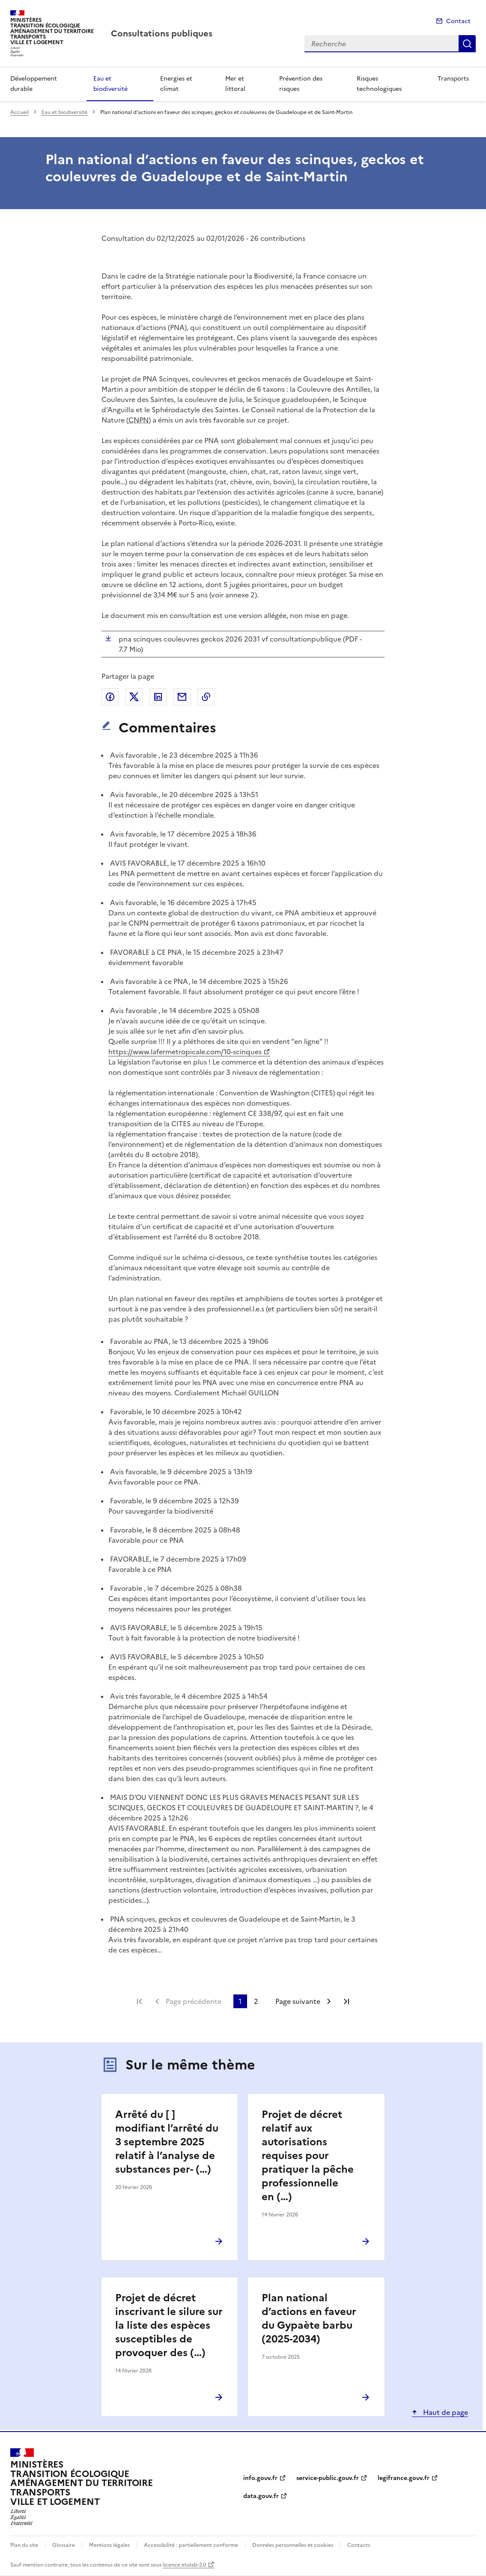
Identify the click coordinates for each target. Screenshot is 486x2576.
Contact (458, 21)
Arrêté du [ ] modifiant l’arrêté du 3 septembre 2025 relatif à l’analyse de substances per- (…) (166, 2142)
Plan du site (24, 2545)
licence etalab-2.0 (184, 2565)
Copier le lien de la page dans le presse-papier (206, 696)
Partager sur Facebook (110, 696)
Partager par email (182, 696)
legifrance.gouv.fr (403, 2478)
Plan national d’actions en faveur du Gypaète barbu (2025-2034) (309, 2318)
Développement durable (33, 83)
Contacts (358, 2545)
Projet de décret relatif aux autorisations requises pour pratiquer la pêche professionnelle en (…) (308, 2155)
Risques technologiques (379, 83)
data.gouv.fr (261, 2496)
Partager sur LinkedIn (158, 696)
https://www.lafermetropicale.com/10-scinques (185, 1052)
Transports (453, 78)
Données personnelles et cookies (292, 2545)
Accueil (19, 112)
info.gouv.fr (260, 2478)
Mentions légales (109, 2545)
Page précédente (193, 2001)
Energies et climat (176, 83)
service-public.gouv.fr (327, 2478)
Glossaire (63, 2545)
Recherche (467, 43)
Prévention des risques (300, 83)
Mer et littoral (235, 83)
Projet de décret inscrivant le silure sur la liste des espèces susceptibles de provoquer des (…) (169, 2325)
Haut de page (444, 2412)
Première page (139, 2001)
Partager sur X (134, 696)
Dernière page (346, 2001)
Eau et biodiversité (110, 83)
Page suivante (297, 2001)
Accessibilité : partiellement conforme (191, 2545)
